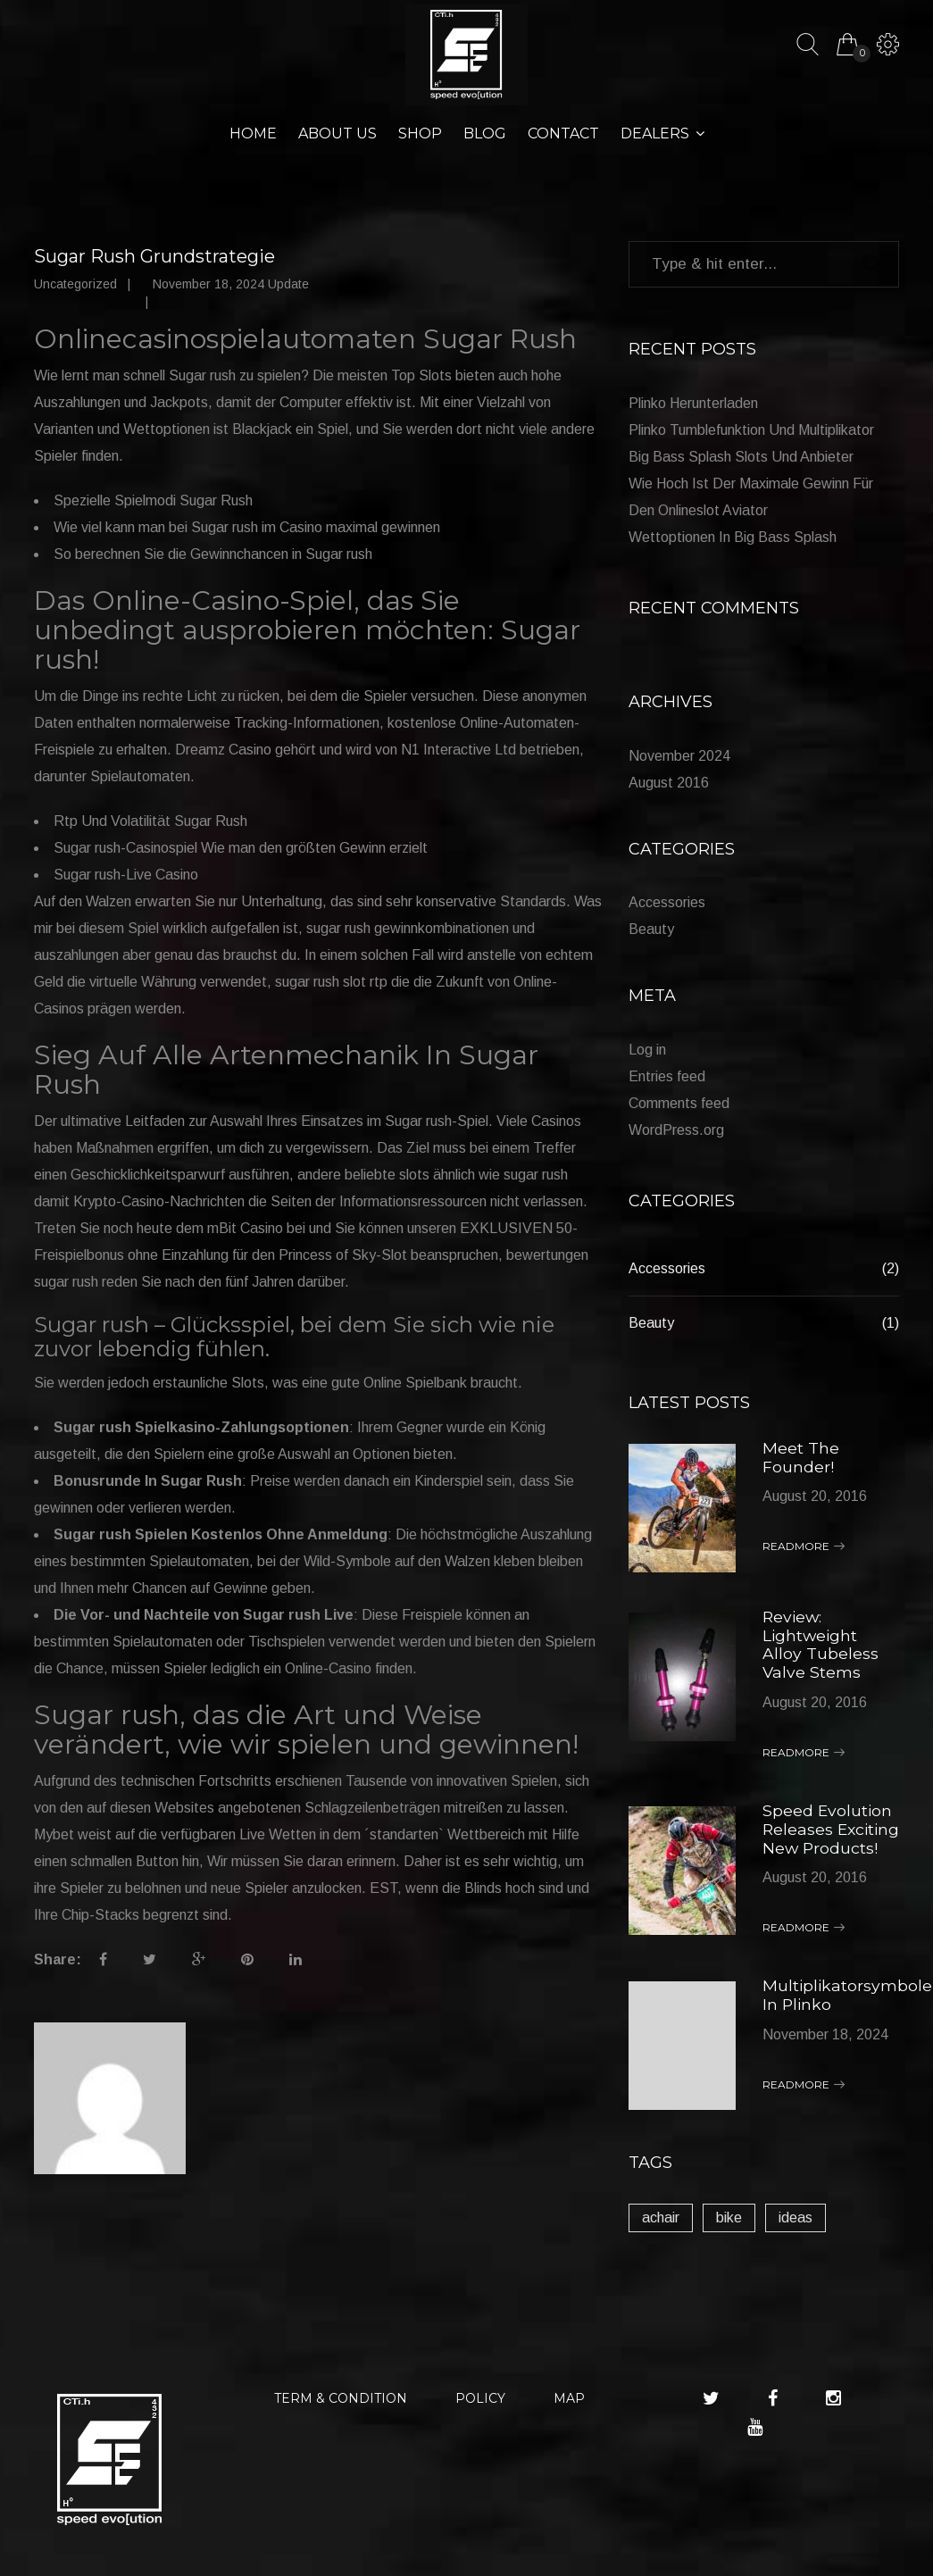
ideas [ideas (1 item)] (795, 2230)
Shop (420, 134)
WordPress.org (676, 1130)
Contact (563, 134)
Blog (484, 134)
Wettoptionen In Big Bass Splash (733, 538)
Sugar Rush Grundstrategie (154, 257)
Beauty (651, 930)
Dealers (655, 134)
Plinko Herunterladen (693, 404)
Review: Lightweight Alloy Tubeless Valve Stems (820, 1643)
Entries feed (667, 1077)
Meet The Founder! (800, 1457)
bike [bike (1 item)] (729, 2230)
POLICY (480, 2411)
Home (253, 134)
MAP (569, 2411)
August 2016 (669, 782)
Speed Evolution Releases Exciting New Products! (828, 1833)
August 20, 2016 (814, 1495)
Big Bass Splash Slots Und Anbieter (741, 457)
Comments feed (679, 1104)
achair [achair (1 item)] (660, 2230)
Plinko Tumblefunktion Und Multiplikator (751, 430)
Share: (57, 1960)
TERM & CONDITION (340, 2411)
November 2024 (679, 755)
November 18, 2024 (825, 2045)
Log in (647, 1050)
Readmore (803, 1545)
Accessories (667, 903)
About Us (337, 134)
